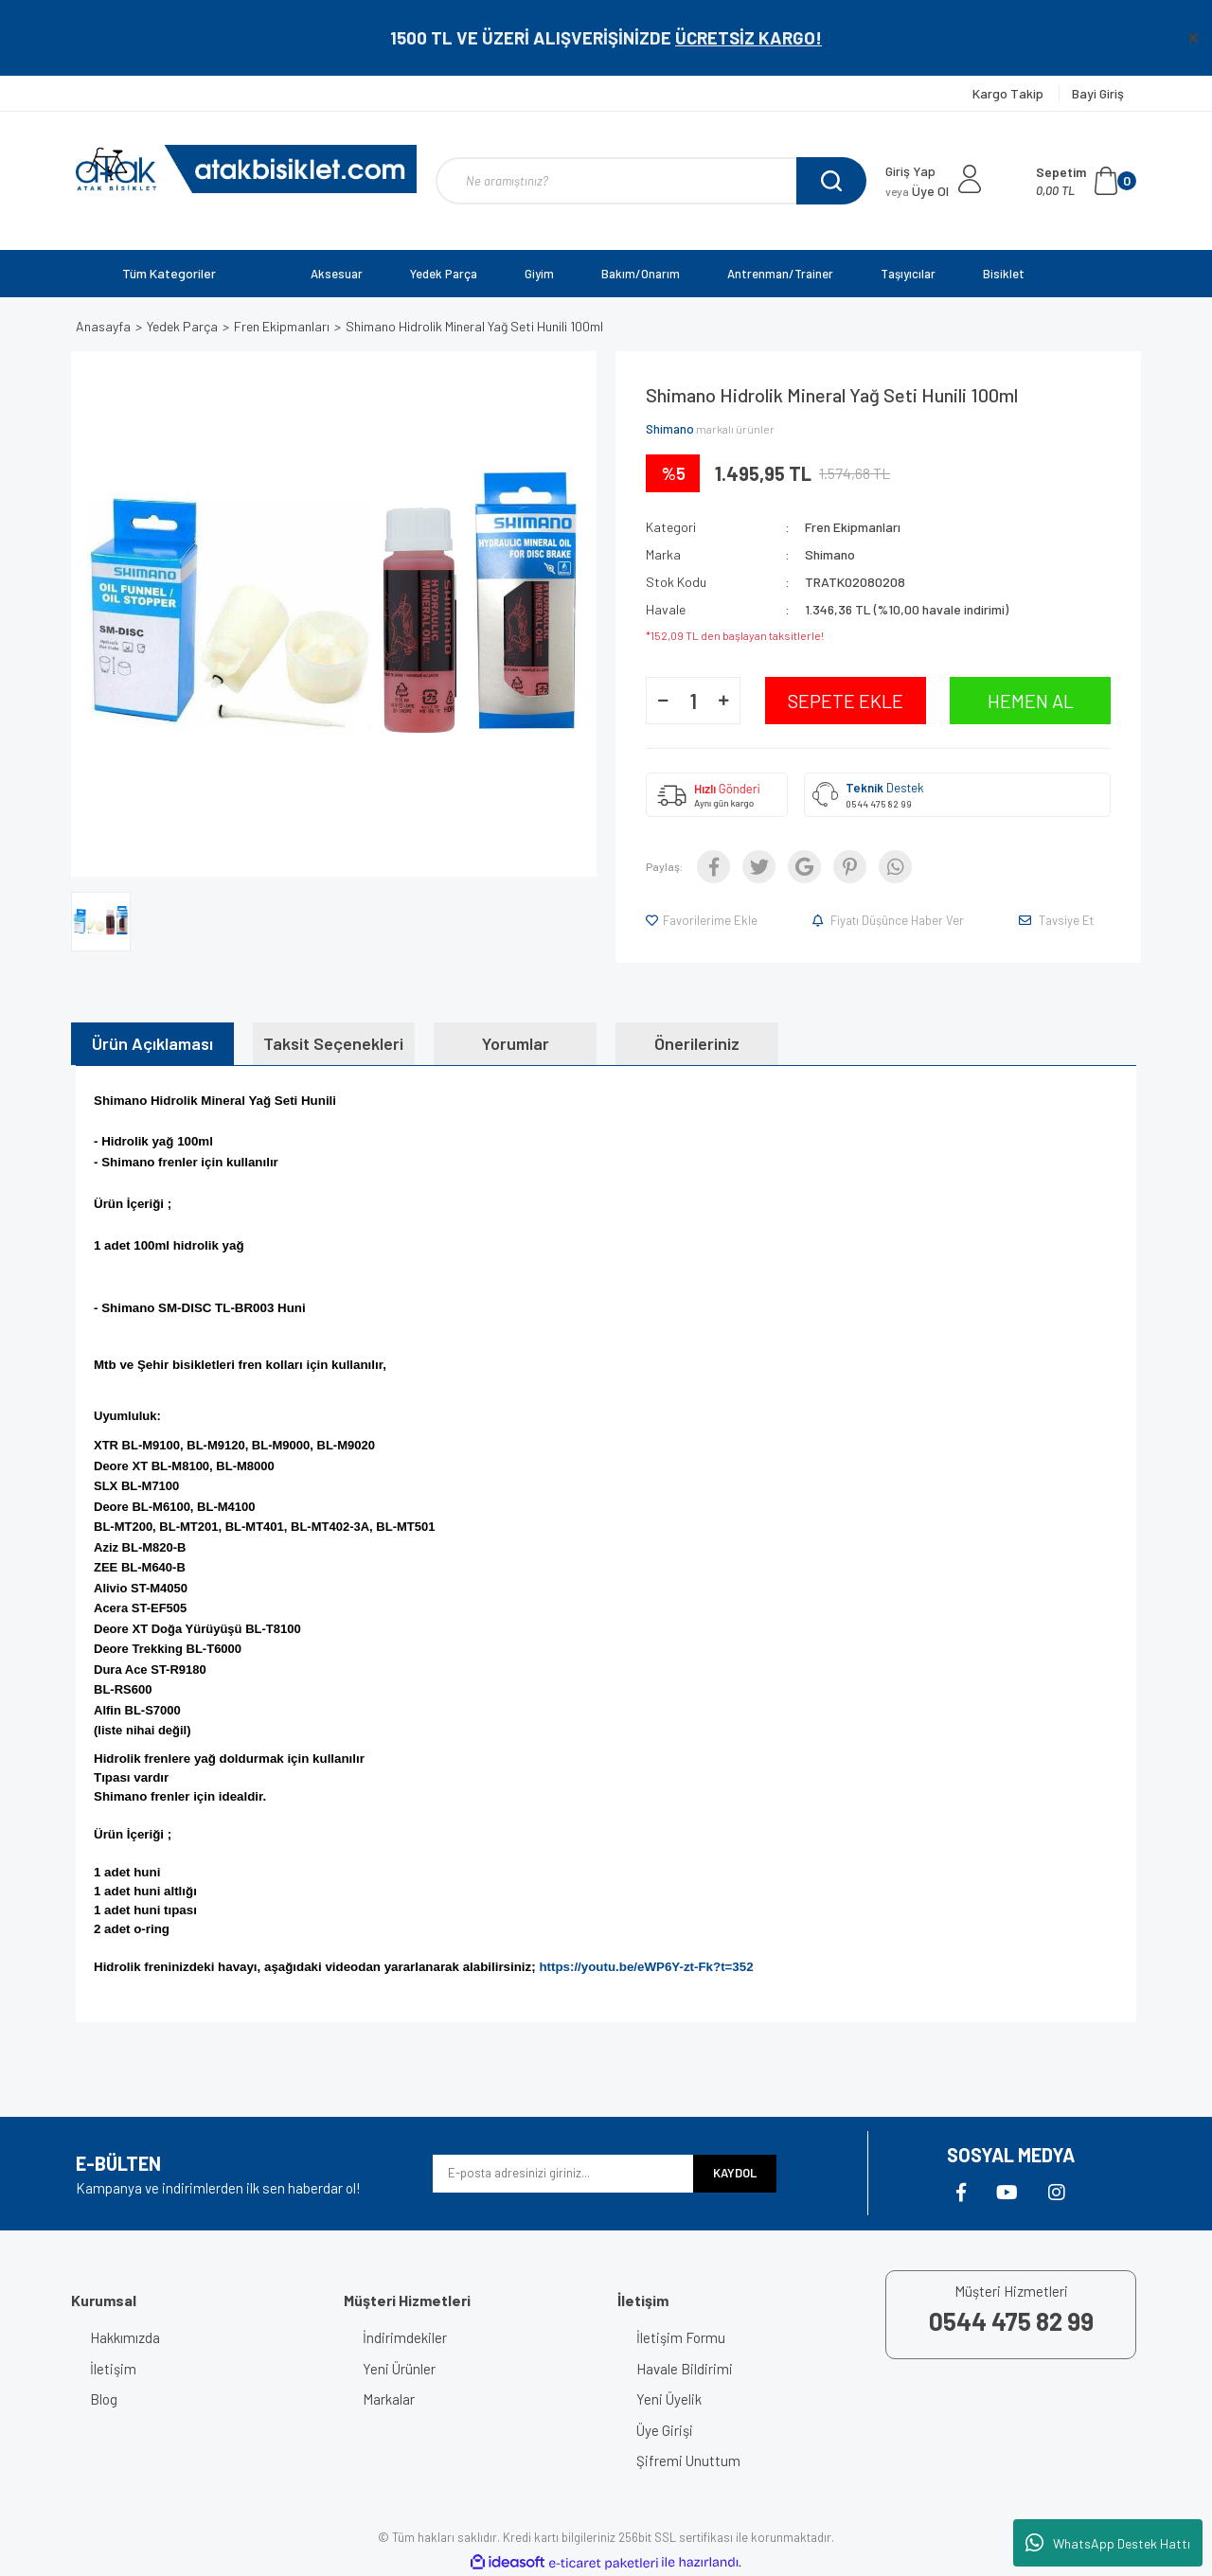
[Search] (651, 180)
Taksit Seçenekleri (333, 1043)
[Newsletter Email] (563, 2174)
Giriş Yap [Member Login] (910, 171)
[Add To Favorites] (703, 920)
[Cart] (1086, 181)
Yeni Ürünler (399, 2368)
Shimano (670, 428)
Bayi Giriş (1098, 93)
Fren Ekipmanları (852, 527)
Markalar (389, 2398)
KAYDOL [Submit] (735, 2172)
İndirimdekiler (405, 2337)
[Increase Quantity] (723, 700)
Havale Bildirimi (684, 2368)
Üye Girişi (664, 2430)
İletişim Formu (680, 2337)
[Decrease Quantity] (663, 700)
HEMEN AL (1031, 700)
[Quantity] (693, 700)
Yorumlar (515, 1043)
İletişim (113, 2368)
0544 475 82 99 (879, 803)
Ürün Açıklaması (152, 1043)
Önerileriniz (697, 1043)
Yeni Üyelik (669, 2398)
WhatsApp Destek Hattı (1107, 2542)
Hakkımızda (125, 2337)
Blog (103, 2398)
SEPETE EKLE (845, 700)
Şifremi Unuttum (688, 2460)
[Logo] (246, 169)
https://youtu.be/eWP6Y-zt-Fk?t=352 (646, 1967)
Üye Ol (917, 191)
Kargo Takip (1009, 93)
